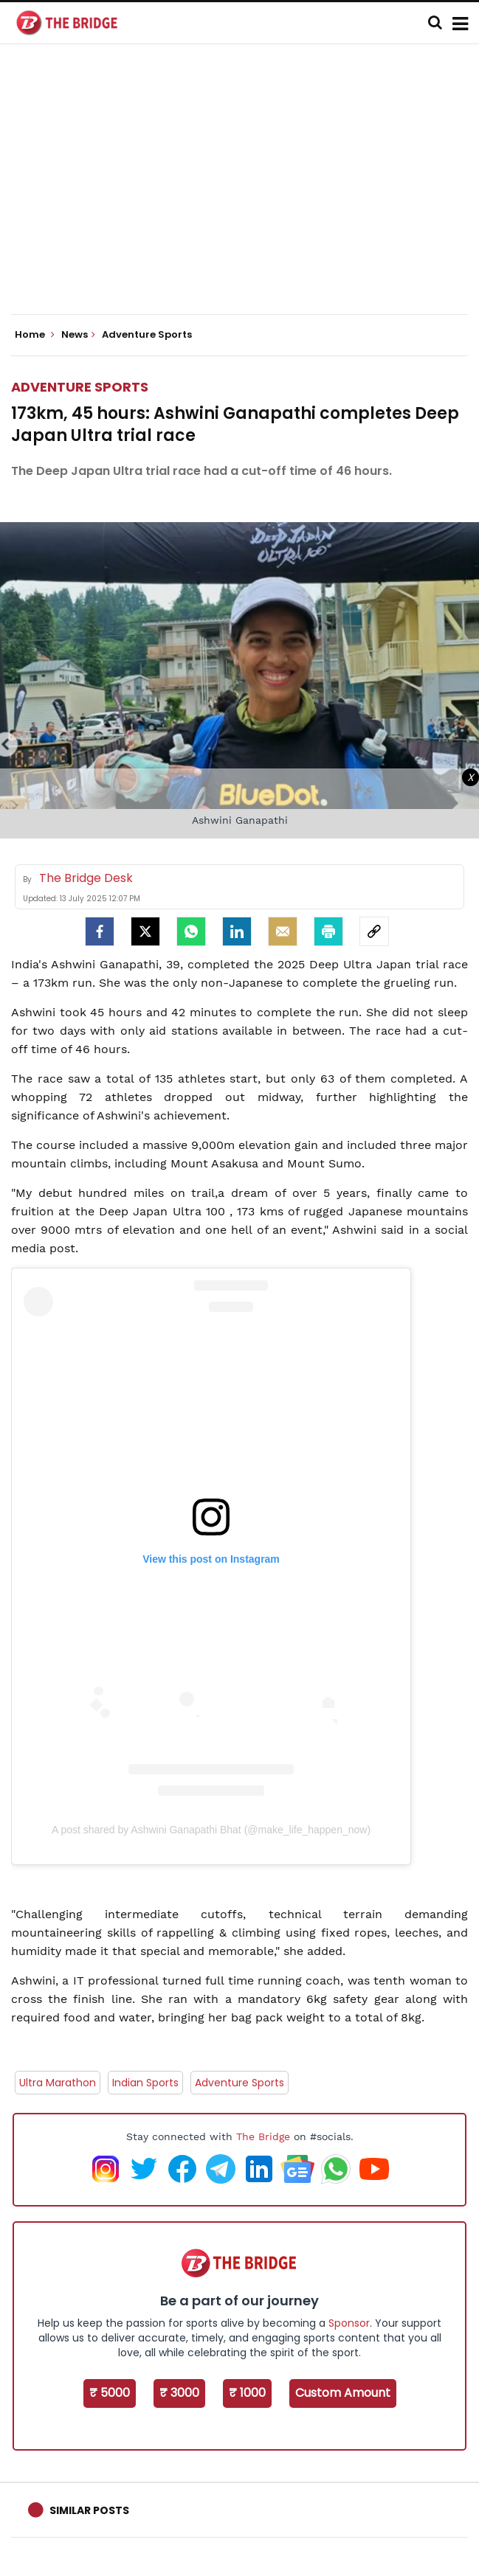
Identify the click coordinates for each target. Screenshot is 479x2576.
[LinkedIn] (237, 931)
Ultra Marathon (57, 2082)
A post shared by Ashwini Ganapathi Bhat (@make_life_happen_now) (211, 1830)
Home (35, 334)
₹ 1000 (247, 2392)
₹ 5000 (109, 2392)
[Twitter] (145, 931)
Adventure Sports (79, 387)
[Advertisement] (245, 191)
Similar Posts (89, 2510)
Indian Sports (145, 2082)
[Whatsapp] (191, 931)
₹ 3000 (179, 2392)
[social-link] (374, 931)
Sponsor (349, 2323)
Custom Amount (342, 2392)
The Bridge (263, 2136)
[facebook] (99, 931)
